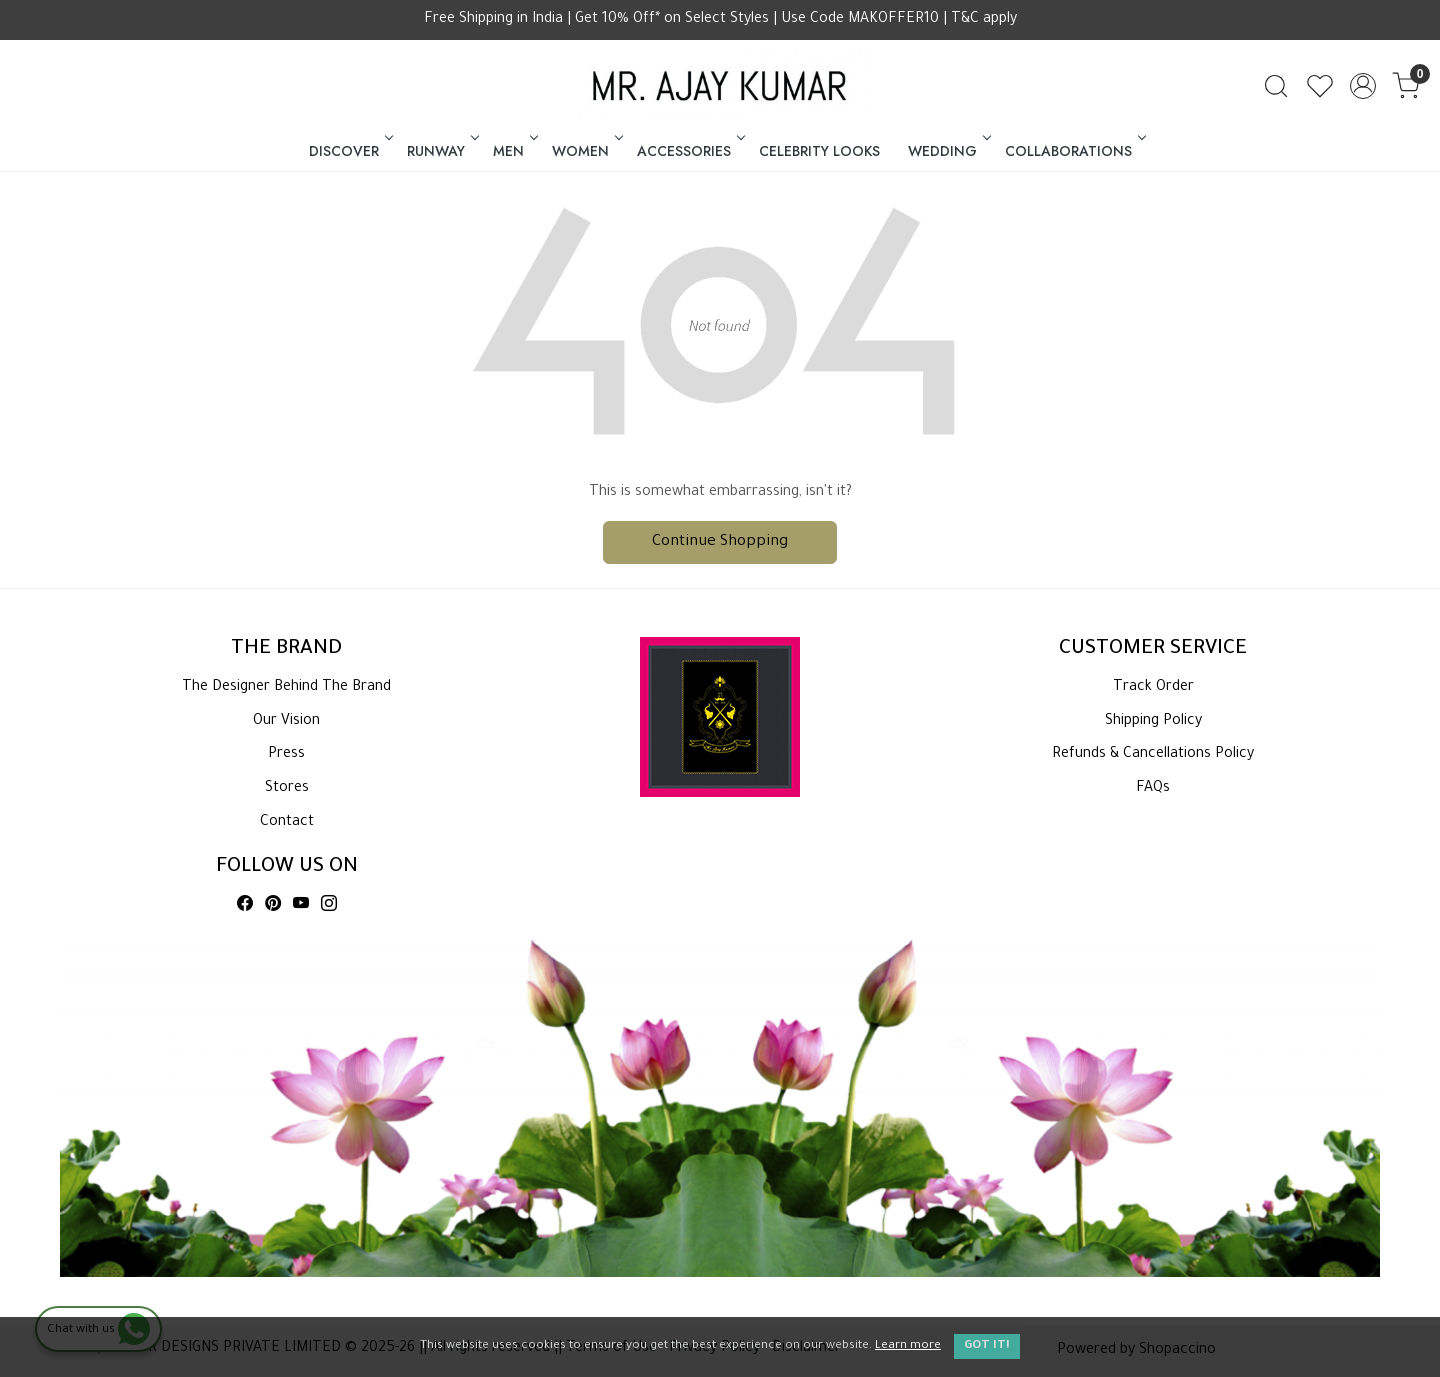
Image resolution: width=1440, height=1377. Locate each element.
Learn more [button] (908, 1346)
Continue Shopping (720, 542)
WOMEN (586, 151)
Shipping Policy (1153, 722)
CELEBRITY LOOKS (819, 151)
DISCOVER (349, 151)
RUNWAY (441, 151)
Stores (287, 789)
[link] (1276, 86)
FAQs (1153, 789)
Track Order (1153, 688)
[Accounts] (1363, 86)
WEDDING (948, 151)
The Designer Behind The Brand (286, 688)
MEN (514, 151)
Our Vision (286, 722)
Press (286, 755)
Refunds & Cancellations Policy (1153, 755)
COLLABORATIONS (1074, 151)
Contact (287, 823)
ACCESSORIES (689, 151)
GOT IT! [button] (987, 1346)
